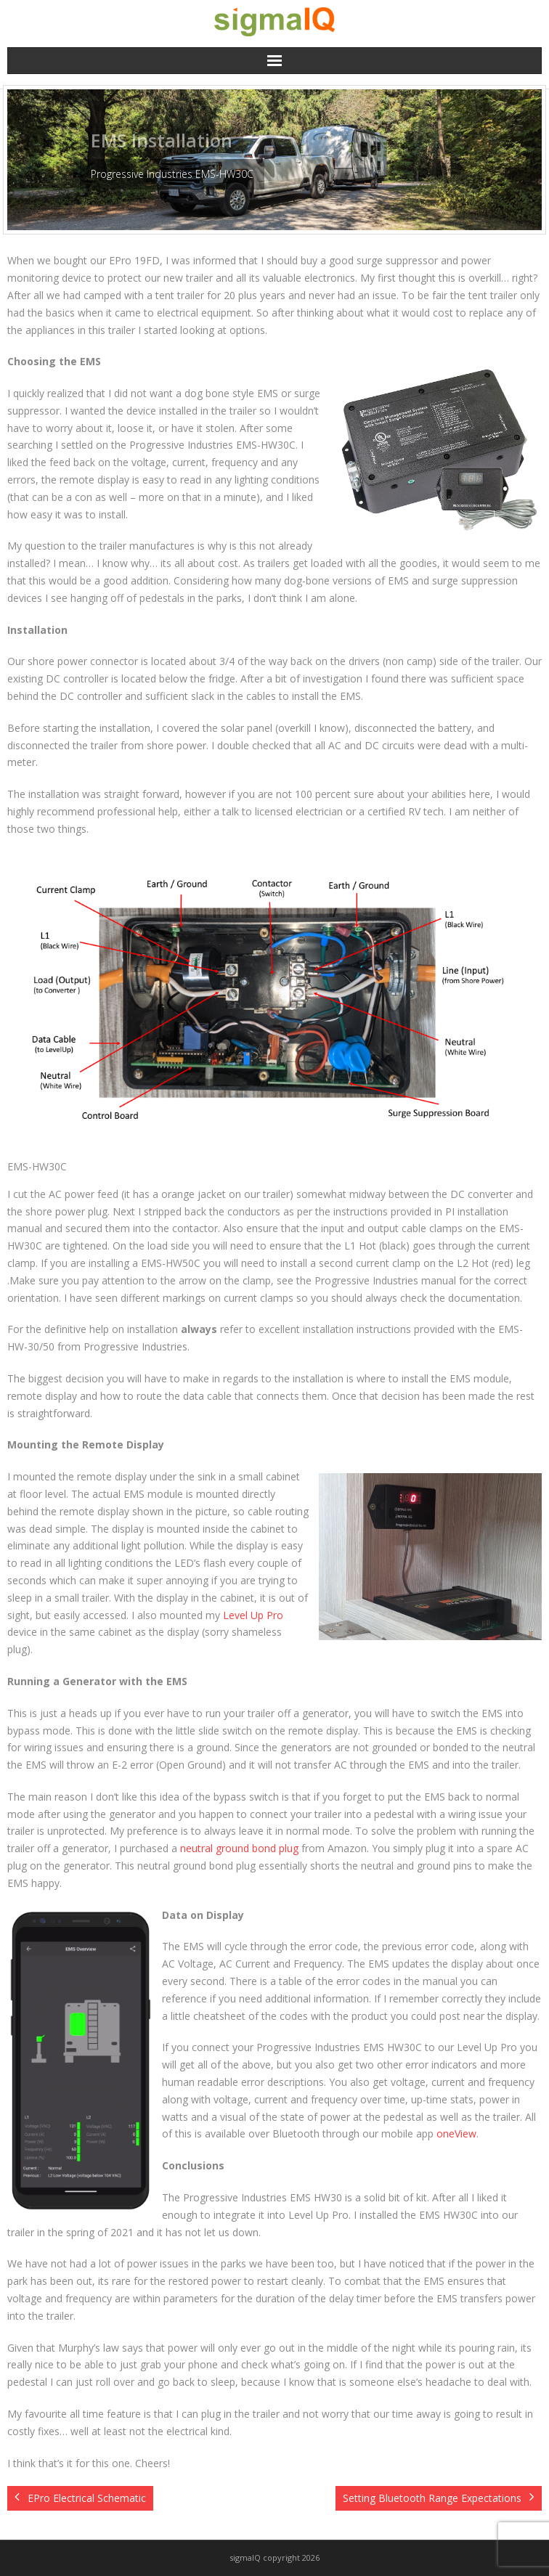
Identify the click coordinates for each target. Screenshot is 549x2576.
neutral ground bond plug (239, 1848)
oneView (456, 2133)
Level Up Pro (253, 1615)
